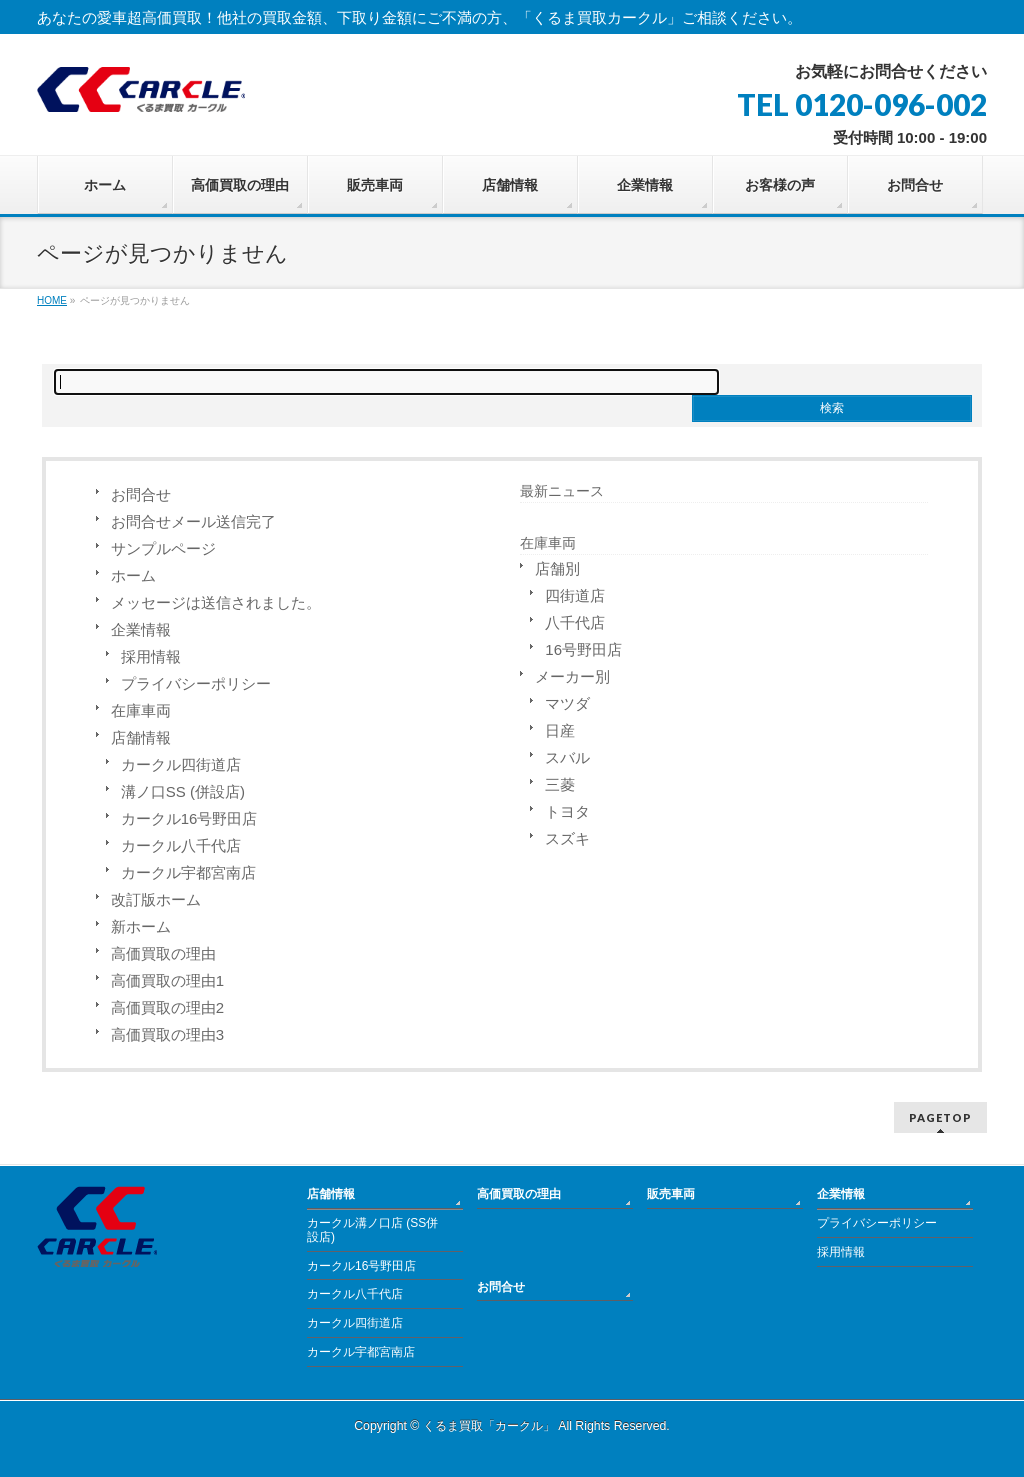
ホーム (133, 575)
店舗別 (557, 568)
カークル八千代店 (181, 845)
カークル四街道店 (181, 764)
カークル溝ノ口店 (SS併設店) (372, 1230)
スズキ (567, 838)
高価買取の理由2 (167, 1007)
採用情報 (151, 656)
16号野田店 (583, 649)
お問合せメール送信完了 (193, 521)
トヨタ (567, 811)
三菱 (560, 784)
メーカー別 (572, 676)
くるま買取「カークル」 (489, 1426)
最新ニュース (562, 491)
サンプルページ (163, 548)
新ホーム (141, 926)
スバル (567, 757)
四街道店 (575, 595)
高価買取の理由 (163, 953)
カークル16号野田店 (189, 818)
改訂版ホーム (156, 899)
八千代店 (575, 622)
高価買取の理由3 (167, 1034)
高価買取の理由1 (167, 980)
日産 (560, 730)
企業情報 (141, 629)
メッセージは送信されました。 (216, 602)
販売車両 (671, 1194)
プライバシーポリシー (196, 683)
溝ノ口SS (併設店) (183, 791)
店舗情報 (141, 737)
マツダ (567, 703)
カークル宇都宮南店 (188, 872)
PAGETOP (940, 1117)
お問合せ (141, 494)
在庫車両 (141, 710)
